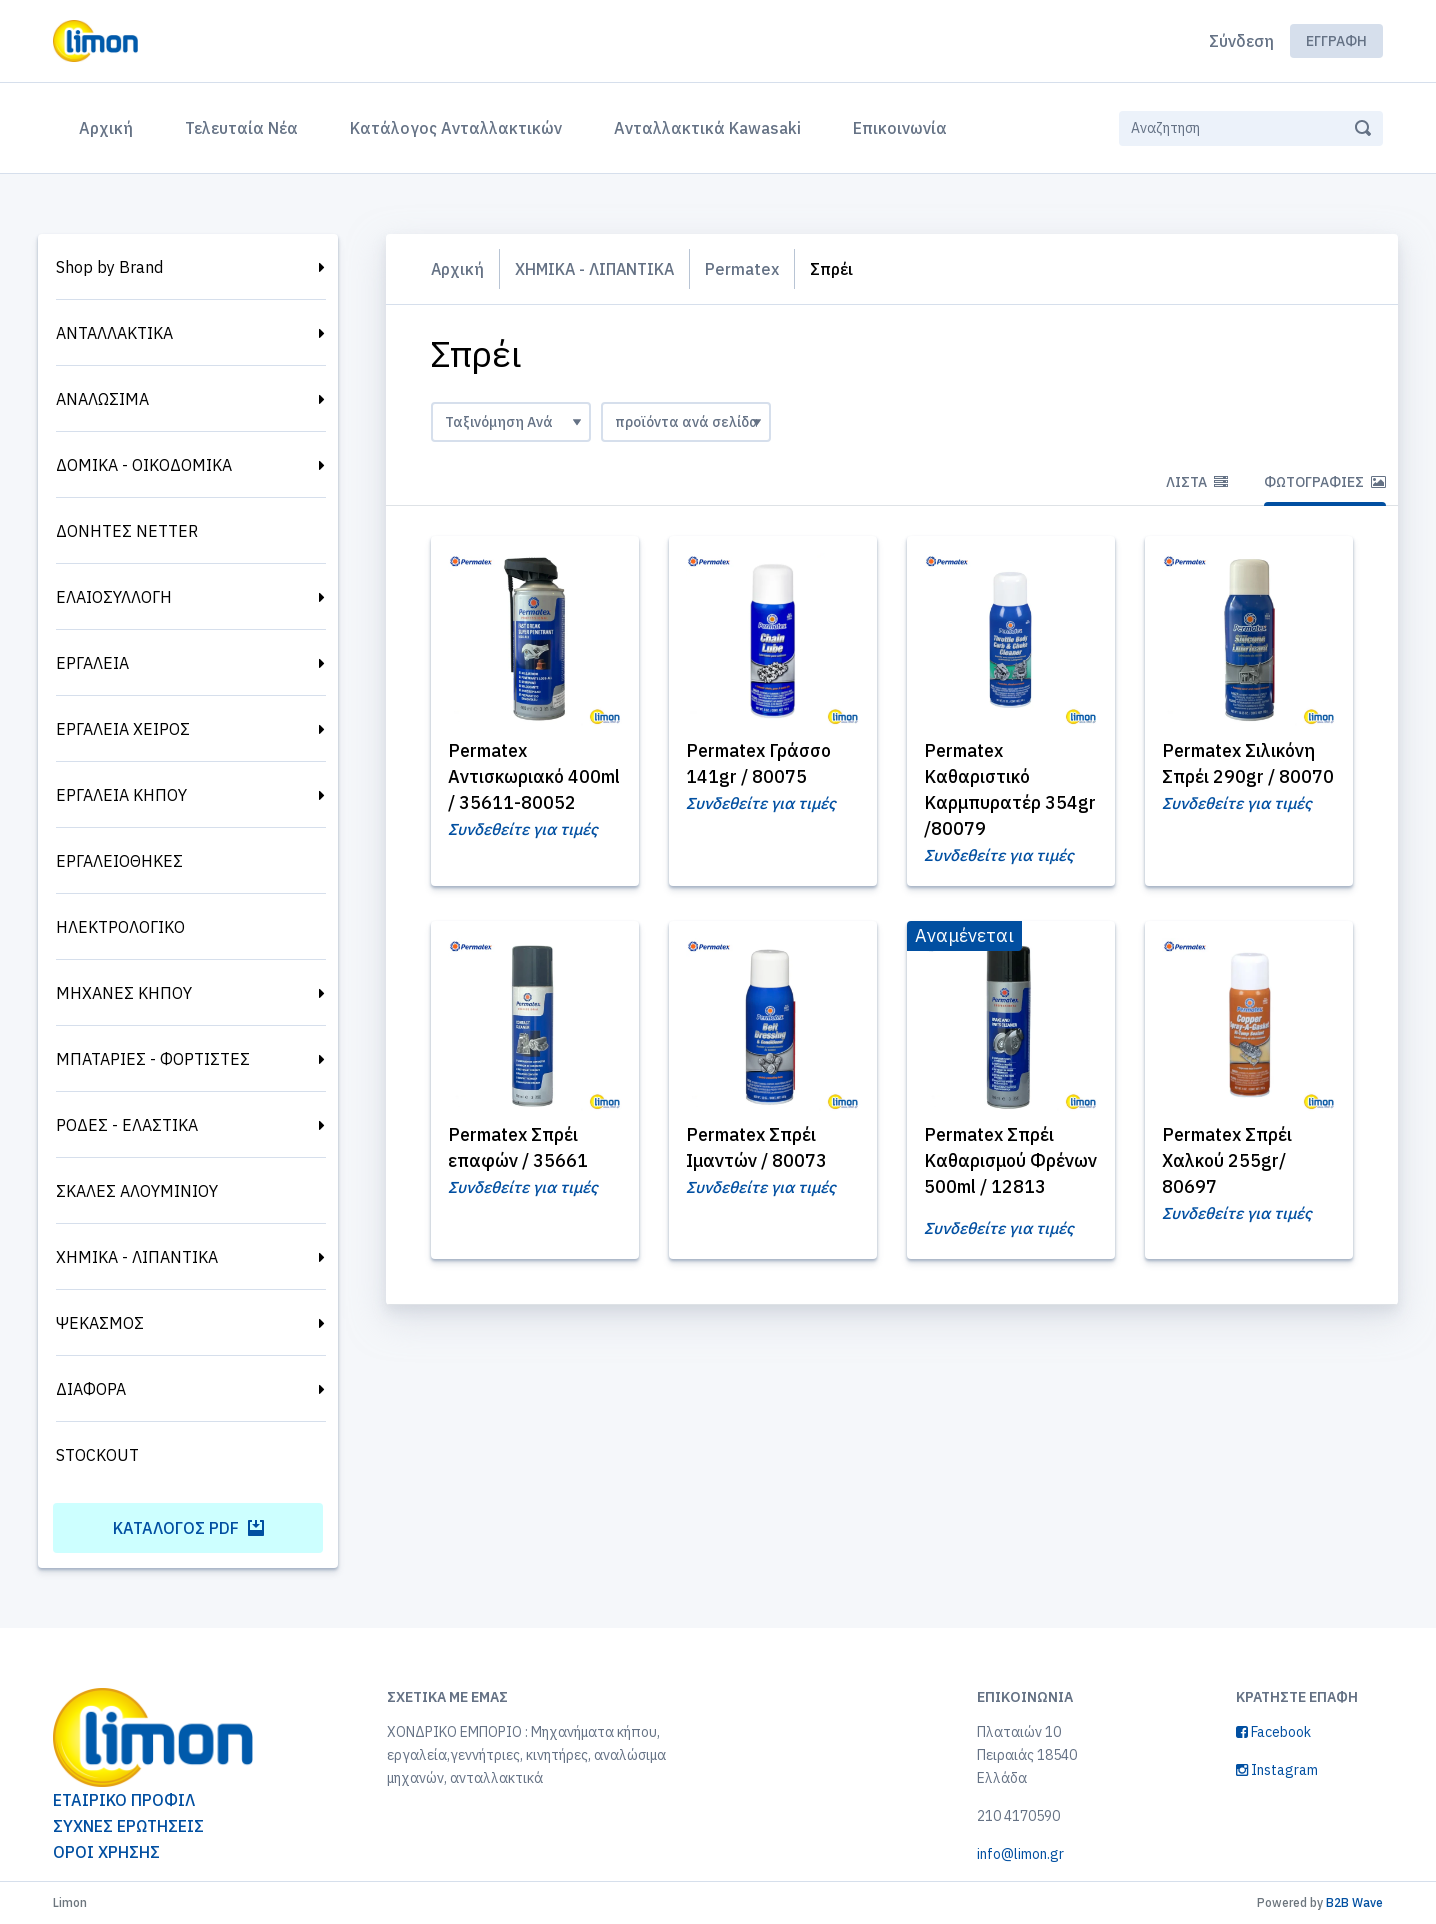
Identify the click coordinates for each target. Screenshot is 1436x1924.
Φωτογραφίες (1325, 482)
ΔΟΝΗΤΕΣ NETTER (127, 531)
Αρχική (110, 126)
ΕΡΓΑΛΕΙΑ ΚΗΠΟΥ (121, 795)
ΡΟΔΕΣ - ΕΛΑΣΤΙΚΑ (127, 1125)
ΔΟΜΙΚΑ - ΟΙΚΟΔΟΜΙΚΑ (144, 465)
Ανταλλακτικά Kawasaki (707, 128)
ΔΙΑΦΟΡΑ (91, 1389)
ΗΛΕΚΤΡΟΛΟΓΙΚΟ (120, 927)
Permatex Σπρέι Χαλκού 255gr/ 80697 (1230, 1161)
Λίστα (1197, 482)
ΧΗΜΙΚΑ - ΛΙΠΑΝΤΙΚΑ (137, 1257)
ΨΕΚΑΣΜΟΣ (100, 1323)
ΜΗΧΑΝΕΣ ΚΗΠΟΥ (124, 993)
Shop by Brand (109, 267)
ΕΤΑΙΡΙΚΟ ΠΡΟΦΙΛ (124, 1800)
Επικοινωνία (900, 128)
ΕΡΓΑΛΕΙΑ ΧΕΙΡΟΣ (123, 729)
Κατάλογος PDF (188, 1528)
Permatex (747, 269)
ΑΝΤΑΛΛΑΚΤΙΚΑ (114, 333)
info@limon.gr (1020, 1854)
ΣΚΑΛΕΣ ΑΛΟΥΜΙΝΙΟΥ (137, 1191)
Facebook (1273, 1732)
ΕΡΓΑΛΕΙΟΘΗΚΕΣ (119, 861)
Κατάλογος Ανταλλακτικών (456, 128)
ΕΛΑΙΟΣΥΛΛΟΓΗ (114, 597)
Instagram (1277, 1770)
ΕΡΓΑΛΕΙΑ (92, 663)
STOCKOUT (97, 1455)
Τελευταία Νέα (241, 128)
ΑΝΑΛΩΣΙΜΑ (102, 399)
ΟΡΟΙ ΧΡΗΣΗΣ (106, 1852)
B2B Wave (1354, 1902)
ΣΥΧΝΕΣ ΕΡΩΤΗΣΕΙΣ (128, 1826)
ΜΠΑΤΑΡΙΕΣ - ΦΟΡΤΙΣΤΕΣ (153, 1059)
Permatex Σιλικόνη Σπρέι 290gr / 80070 (1242, 776)
